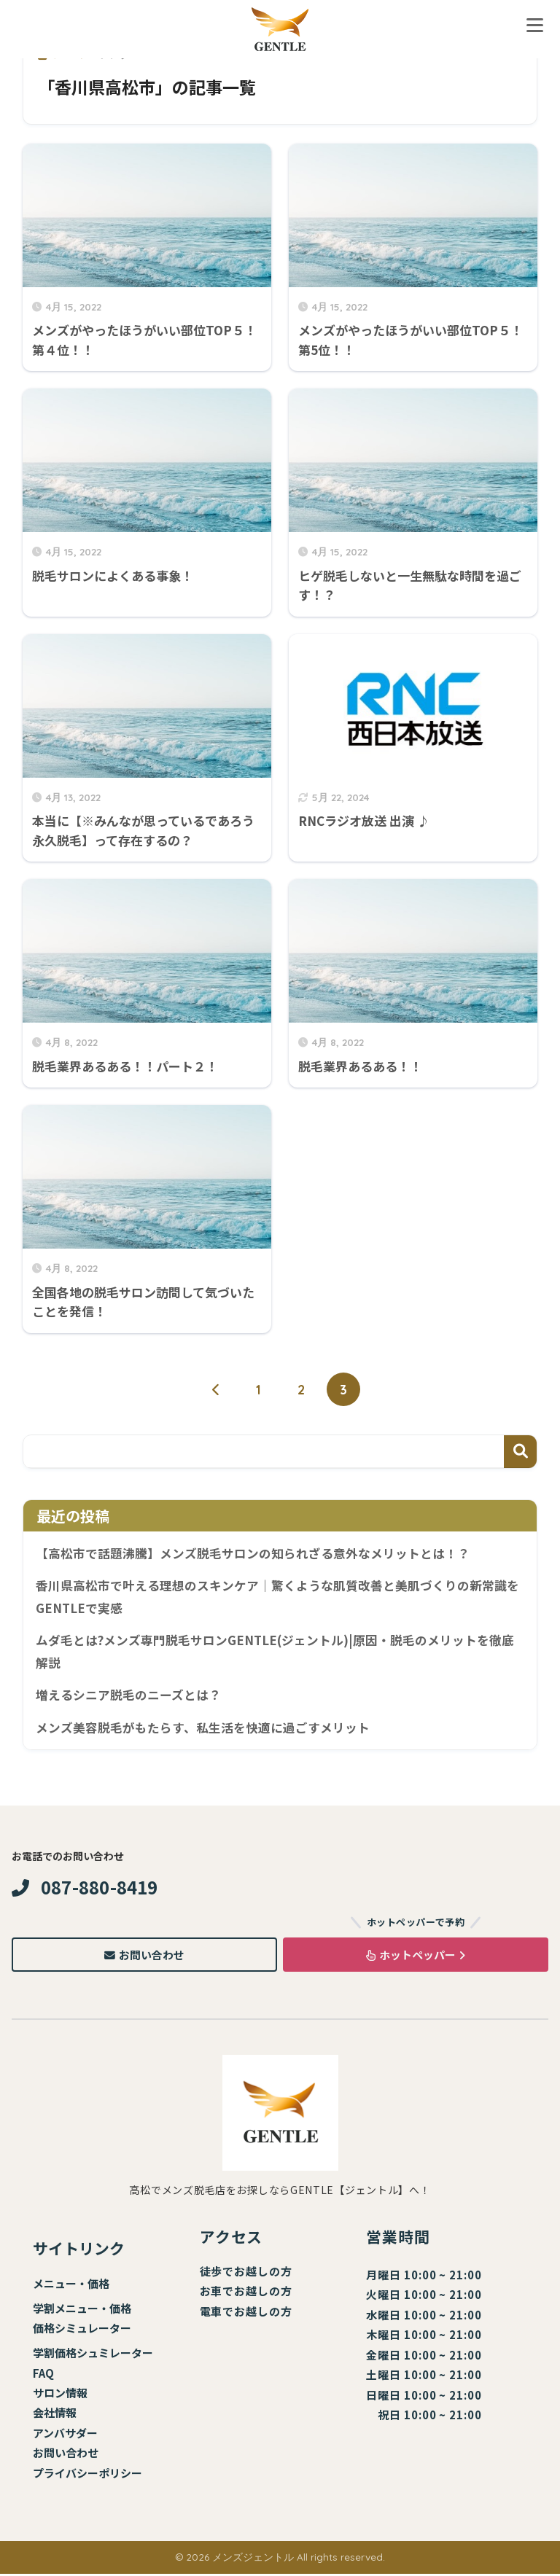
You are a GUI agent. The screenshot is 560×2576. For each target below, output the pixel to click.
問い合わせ (71, 2455)
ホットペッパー (415, 1956)
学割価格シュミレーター (93, 2354)
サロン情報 (60, 2395)
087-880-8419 (85, 1889)
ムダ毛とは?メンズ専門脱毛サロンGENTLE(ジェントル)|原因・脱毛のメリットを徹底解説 (275, 1653)
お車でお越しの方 (246, 2293)
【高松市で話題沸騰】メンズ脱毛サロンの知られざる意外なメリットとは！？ (253, 1553)
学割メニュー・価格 (82, 2310)
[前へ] (216, 1390)
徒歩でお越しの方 (246, 2273)
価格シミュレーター (82, 2330)
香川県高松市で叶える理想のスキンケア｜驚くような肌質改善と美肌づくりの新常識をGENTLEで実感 (277, 1597)
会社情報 (55, 2415)
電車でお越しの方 (246, 2313)
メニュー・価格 (71, 2285)
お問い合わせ (144, 1956)
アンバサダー (65, 2435)
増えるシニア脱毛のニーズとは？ (128, 1696)
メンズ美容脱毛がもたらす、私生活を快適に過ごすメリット (203, 1729)
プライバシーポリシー (87, 2475)
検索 (520, 1451)
